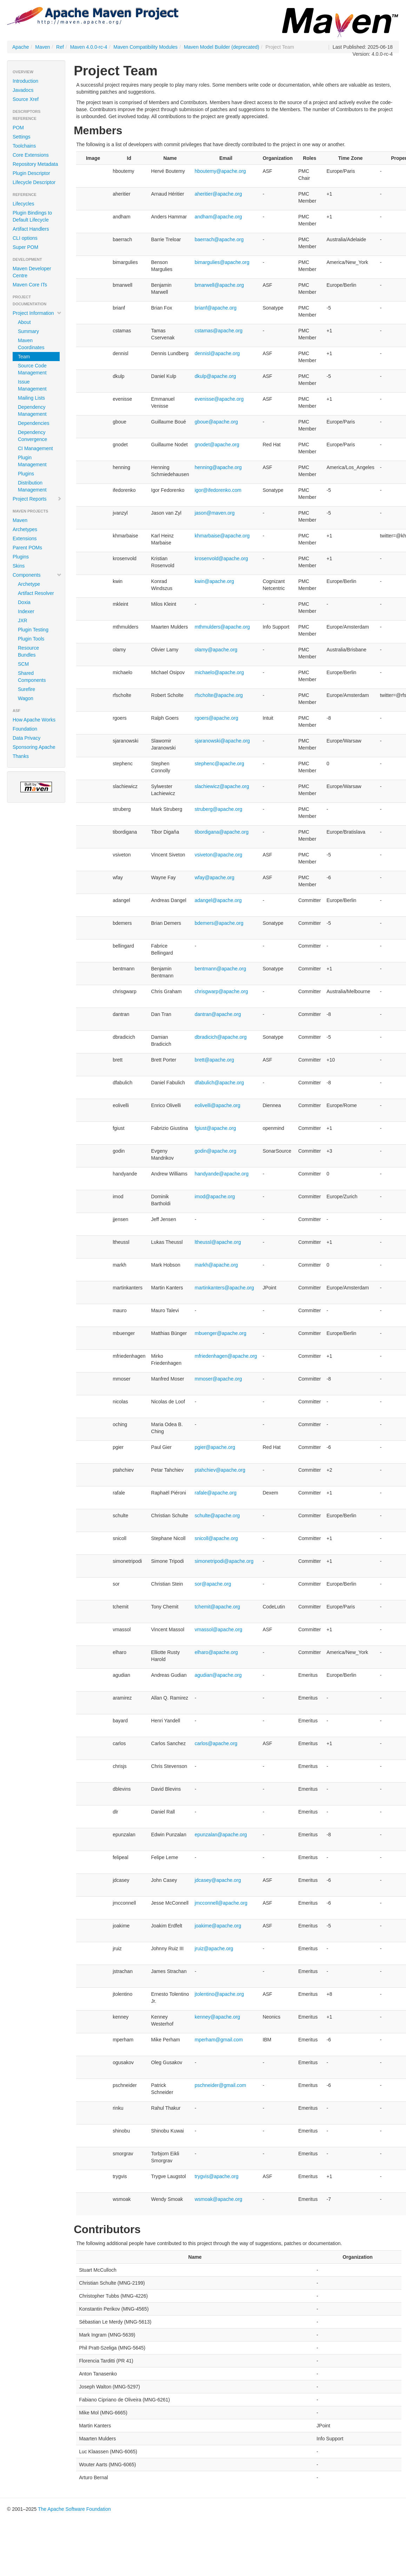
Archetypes (25, 529)
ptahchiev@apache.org (220, 1470)
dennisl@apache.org (217, 353)
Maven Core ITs (30, 284)
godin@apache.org (216, 1151)
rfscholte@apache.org (219, 695)
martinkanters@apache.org (224, 1287)
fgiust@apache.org (215, 1128)
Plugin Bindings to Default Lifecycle (32, 216)
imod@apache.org (215, 1196)
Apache (20, 47)
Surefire (26, 689)
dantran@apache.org (218, 1014)
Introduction (25, 81)
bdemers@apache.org (219, 923)
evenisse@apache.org (219, 399)
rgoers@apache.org (216, 718)
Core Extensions (31, 155)
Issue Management (32, 385)
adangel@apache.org (218, 900)
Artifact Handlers (31, 229)
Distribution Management (32, 486)
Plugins (26, 473)
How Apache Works (34, 720)
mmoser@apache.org (218, 1379)
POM (18, 127)
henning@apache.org (218, 467)
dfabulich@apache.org (219, 1082)
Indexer (26, 611)
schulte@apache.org (217, 1515)
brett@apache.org (214, 1060)
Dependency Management (32, 410)
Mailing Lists (31, 398)
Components (37, 575)
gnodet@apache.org (217, 444)
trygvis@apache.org (217, 2176)
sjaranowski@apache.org (222, 741)
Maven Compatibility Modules (145, 47)
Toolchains (24, 146)
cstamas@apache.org (218, 330)
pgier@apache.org (215, 1447)
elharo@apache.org (216, 1652)
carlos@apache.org (216, 1743)
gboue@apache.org (216, 422)
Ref (60, 47)
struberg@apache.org (218, 809)
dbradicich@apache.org (221, 1037)
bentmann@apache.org (220, 968)
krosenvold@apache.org (221, 558)
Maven (42, 47)
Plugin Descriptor (31, 173)
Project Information (37, 313)
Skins (19, 566)
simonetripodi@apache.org (224, 1561)
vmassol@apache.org (218, 1629)
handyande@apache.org (222, 1174)
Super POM (25, 247)
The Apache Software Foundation (74, 2509)
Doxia (24, 602)
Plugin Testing (33, 629)
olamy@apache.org (216, 649)
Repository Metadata (35, 164)
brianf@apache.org (216, 308)
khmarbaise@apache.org (222, 535)
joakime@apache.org (218, 1925)
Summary (28, 331)
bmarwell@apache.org (219, 285)
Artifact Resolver (36, 593)
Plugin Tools (31, 639)
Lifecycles (23, 203)
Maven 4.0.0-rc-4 (88, 47)
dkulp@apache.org (215, 376)
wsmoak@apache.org (218, 2199)
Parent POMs (27, 547)
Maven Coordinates (31, 344)
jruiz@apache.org (214, 1948)
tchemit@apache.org (217, 1606)
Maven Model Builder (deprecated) (221, 47)
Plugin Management (32, 461)
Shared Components (32, 676)
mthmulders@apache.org (222, 627)
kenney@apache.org (217, 2017)
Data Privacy (26, 738)
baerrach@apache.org (219, 239)
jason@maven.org (215, 513)
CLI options (25, 238)
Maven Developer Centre (32, 272)
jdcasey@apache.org (218, 1880)
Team (24, 356)
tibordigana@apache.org (222, 832)
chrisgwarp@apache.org (221, 991)
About (24, 322)
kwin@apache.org (214, 581)
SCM (23, 664)
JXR (22, 620)
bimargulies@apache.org (222, 262)
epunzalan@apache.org (221, 1834)
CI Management (35, 448)
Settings (22, 137)
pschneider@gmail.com (220, 2085)
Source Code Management (32, 369)
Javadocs (23, 90)
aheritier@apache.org (218, 194)
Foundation (25, 729)
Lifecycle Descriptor (34, 182)
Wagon (25, 698)
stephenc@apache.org (219, 763)
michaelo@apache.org (219, 672)
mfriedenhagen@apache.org (226, 1356)
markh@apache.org (216, 1265)
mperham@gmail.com (219, 2039)
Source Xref (26, 99)
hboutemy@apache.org (220, 171)
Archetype (29, 584)
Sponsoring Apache (34, 747)
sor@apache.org (213, 1584)
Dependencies (33, 423)
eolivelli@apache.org (217, 1105)
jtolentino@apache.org (219, 1994)
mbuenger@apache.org (220, 1333)
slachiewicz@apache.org (222, 786)
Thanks (21, 756)
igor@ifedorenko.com (218, 490)
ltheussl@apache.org (218, 1242)
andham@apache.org (218, 216)
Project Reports (37, 499)
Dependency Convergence (32, 435)
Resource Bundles (28, 651)
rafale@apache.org (216, 1493)
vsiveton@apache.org (218, 854)
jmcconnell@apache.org (221, 1903)
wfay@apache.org (214, 877)
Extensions (24, 538)
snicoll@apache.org (216, 1538)
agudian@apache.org (218, 1675)
